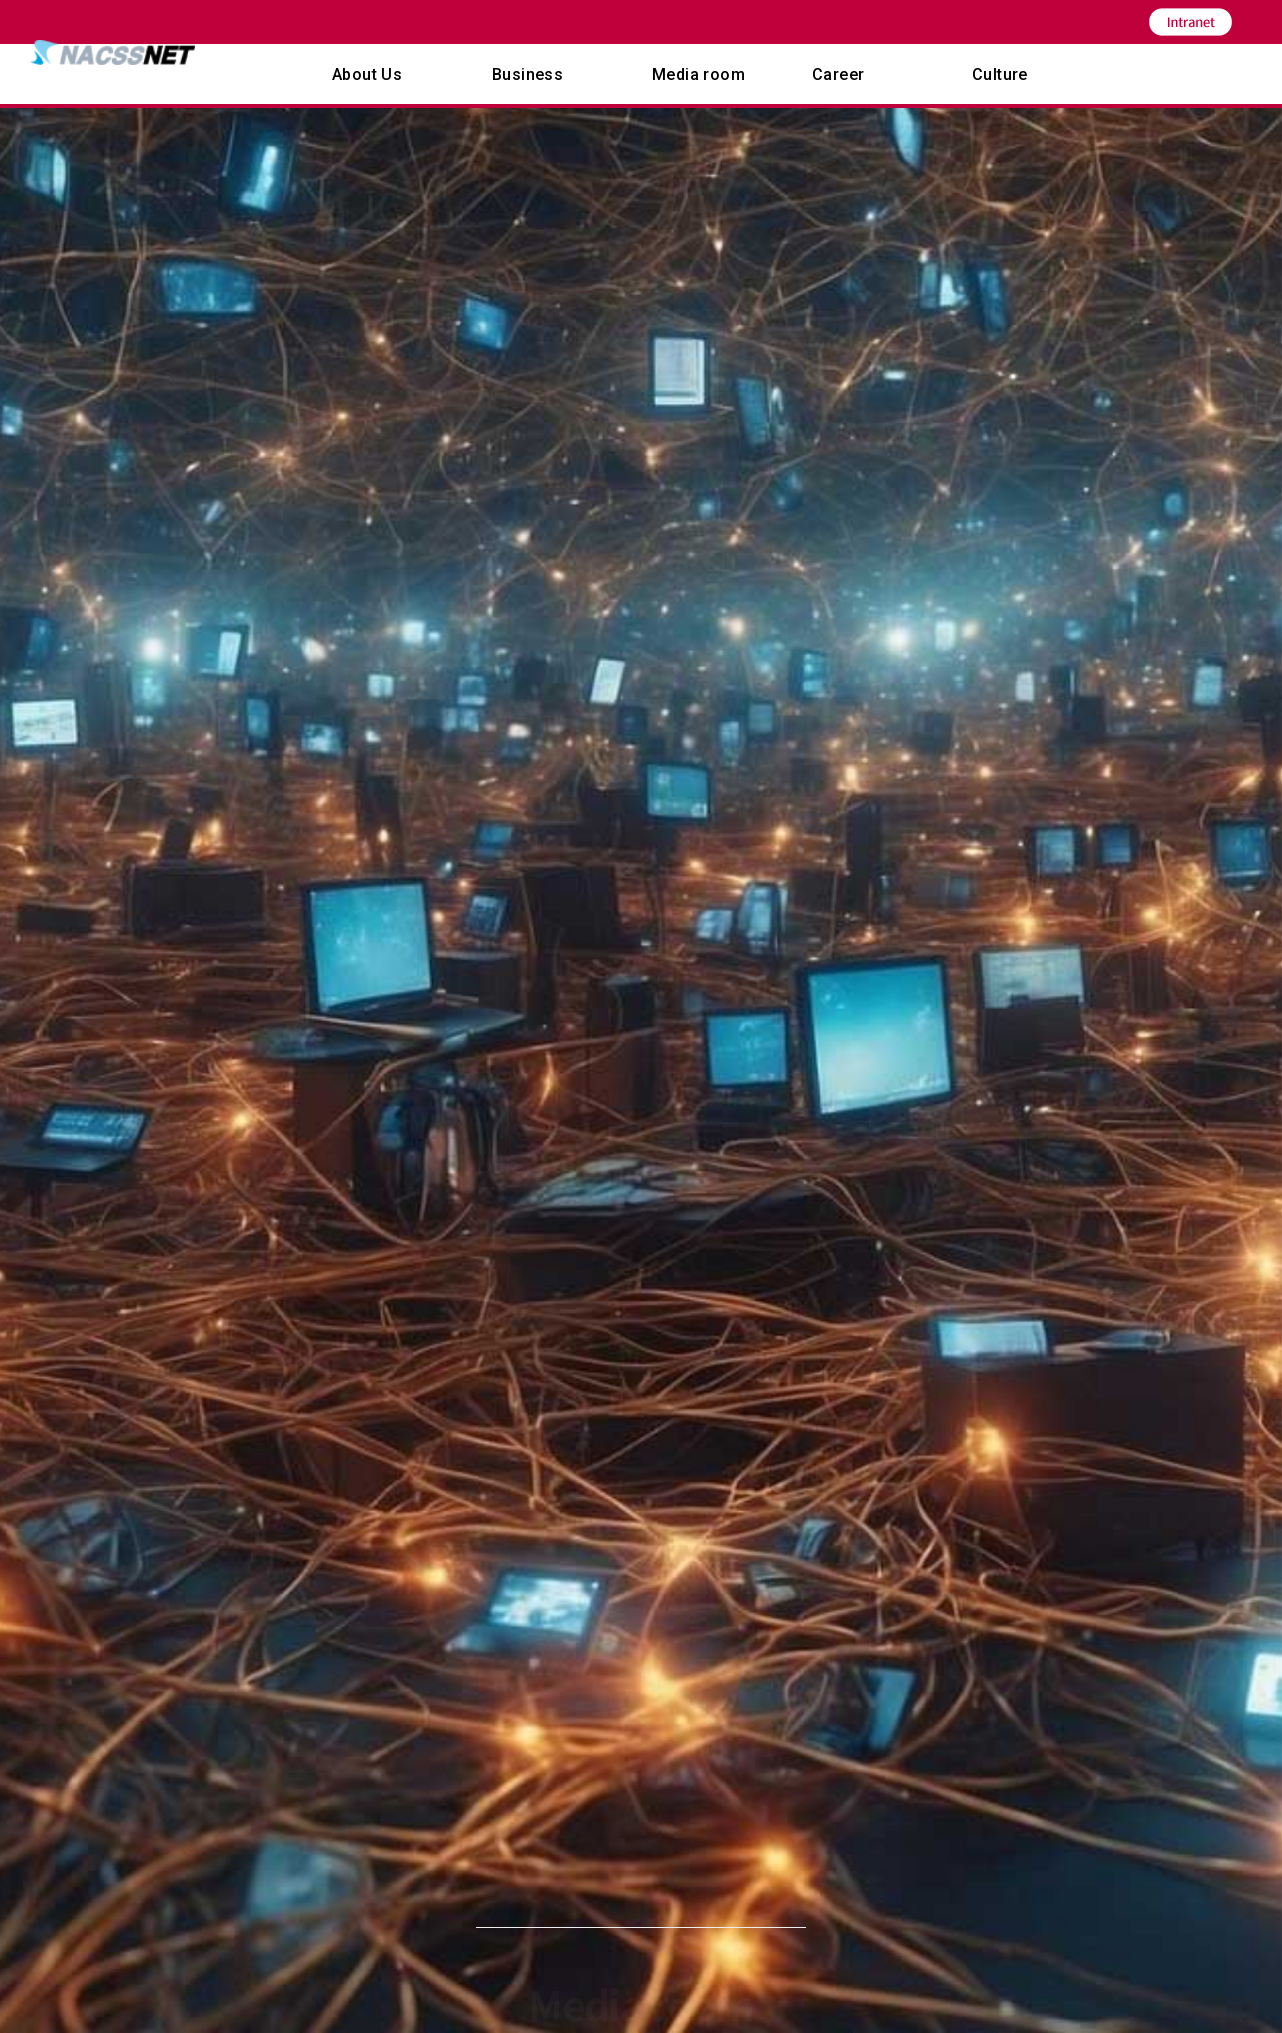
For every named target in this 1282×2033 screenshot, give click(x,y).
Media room (698, 74)
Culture (1000, 74)
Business (527, 74)
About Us (367, 74)
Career (838, 74)
